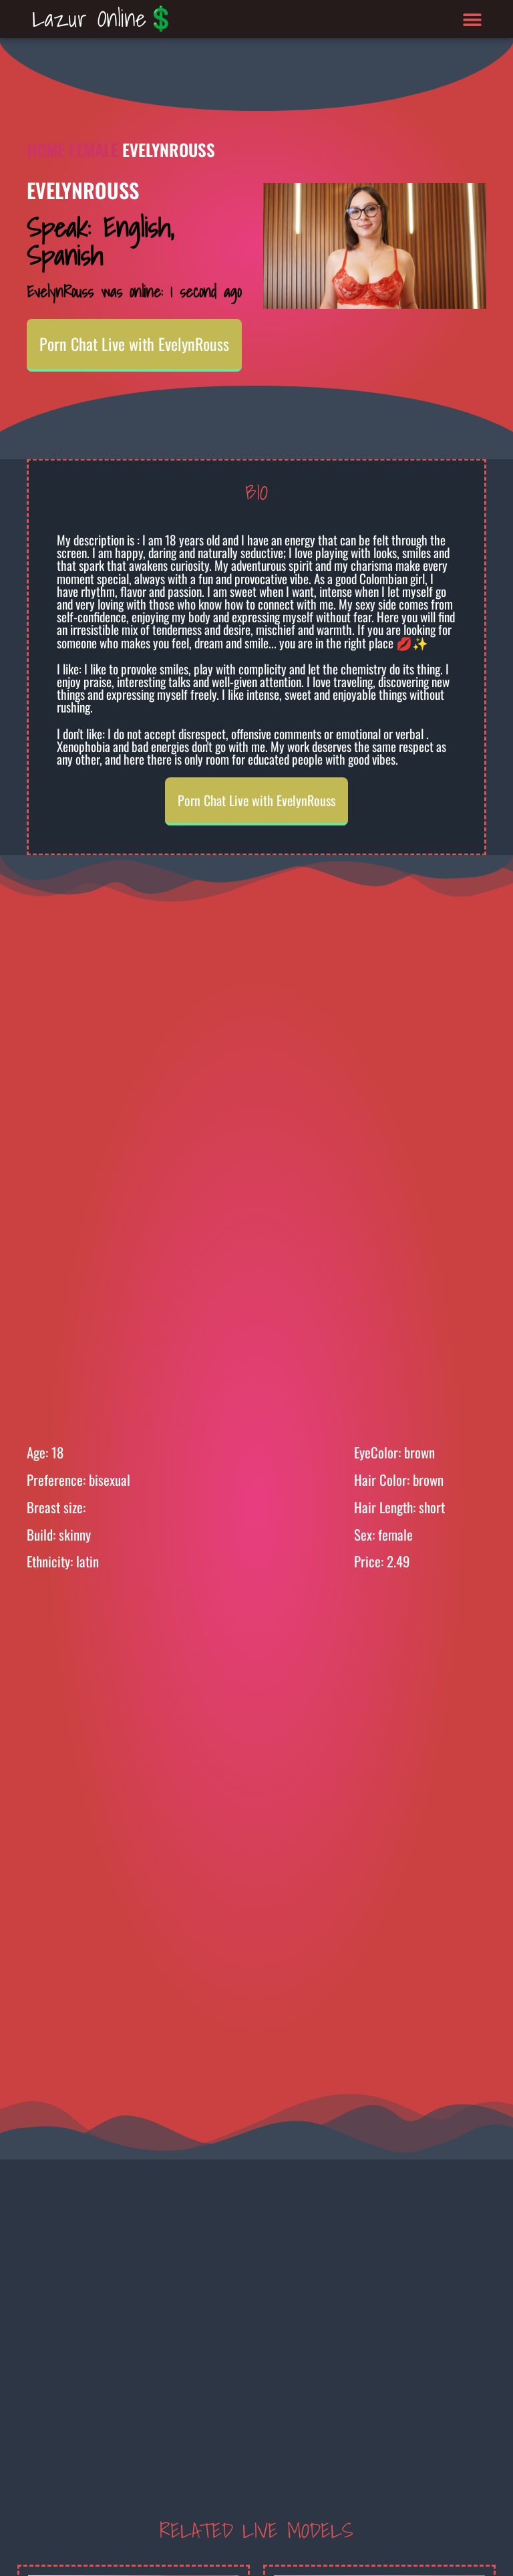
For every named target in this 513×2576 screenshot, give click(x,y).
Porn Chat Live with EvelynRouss (134, 344)
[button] (473, 19)
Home (46, 149)
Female (93, 149)
